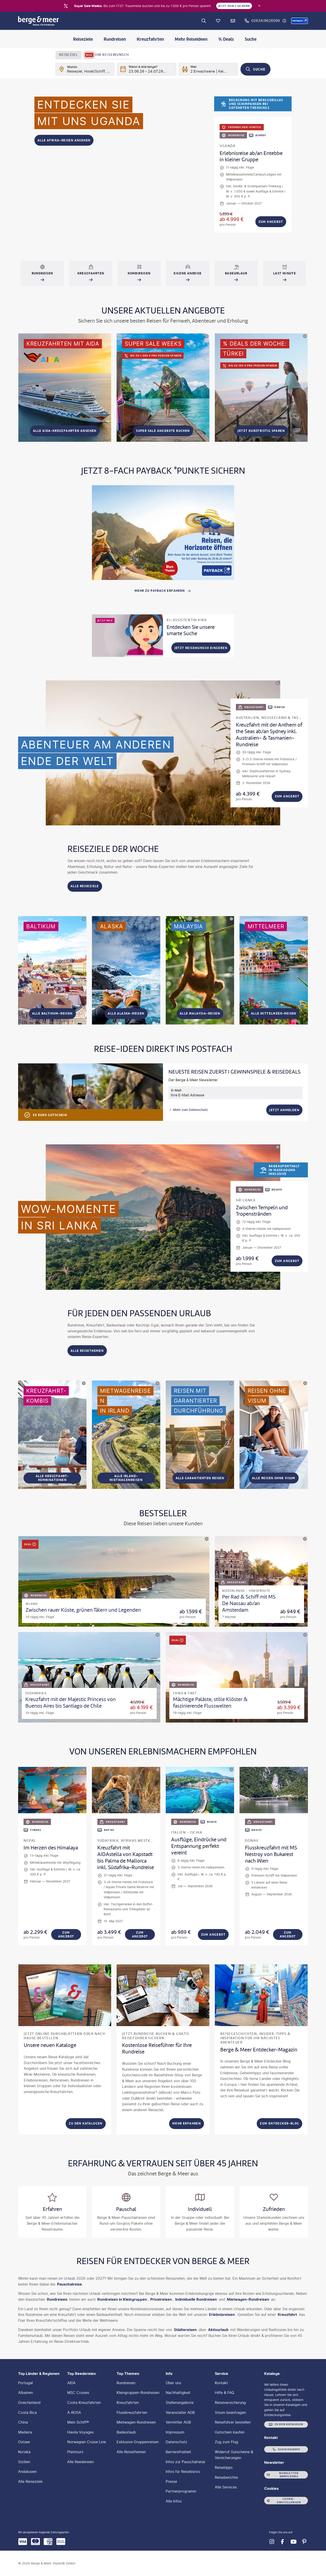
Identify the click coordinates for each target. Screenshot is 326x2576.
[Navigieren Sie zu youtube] (293, 2541)
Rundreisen (115, 39)
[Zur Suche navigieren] (203, 20)
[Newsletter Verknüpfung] (232, 20)
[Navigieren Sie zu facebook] (282, 2541)
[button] (299, 21)
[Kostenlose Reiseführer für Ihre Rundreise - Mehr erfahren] (163, 2049)
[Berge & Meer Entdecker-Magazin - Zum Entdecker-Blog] (261, 2049)
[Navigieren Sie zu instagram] (271, 2541)
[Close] (259, 5)
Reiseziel (68, 54)
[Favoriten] (218, 20)
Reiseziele (83, 39)
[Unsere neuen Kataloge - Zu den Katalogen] (64, 2049)
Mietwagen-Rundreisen (248, 2299)
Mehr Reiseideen (191, 39)
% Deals (226, 39)
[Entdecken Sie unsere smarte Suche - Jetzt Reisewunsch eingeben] (200, 647)
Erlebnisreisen (222, 2314)
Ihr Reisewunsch (107, 54)
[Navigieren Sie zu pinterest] (304, 2541)
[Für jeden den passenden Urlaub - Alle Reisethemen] (87, 1350)
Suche (250, 39)
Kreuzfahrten (150, 39)
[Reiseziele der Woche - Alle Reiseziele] (84, 886)
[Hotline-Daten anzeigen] (284, 21)
